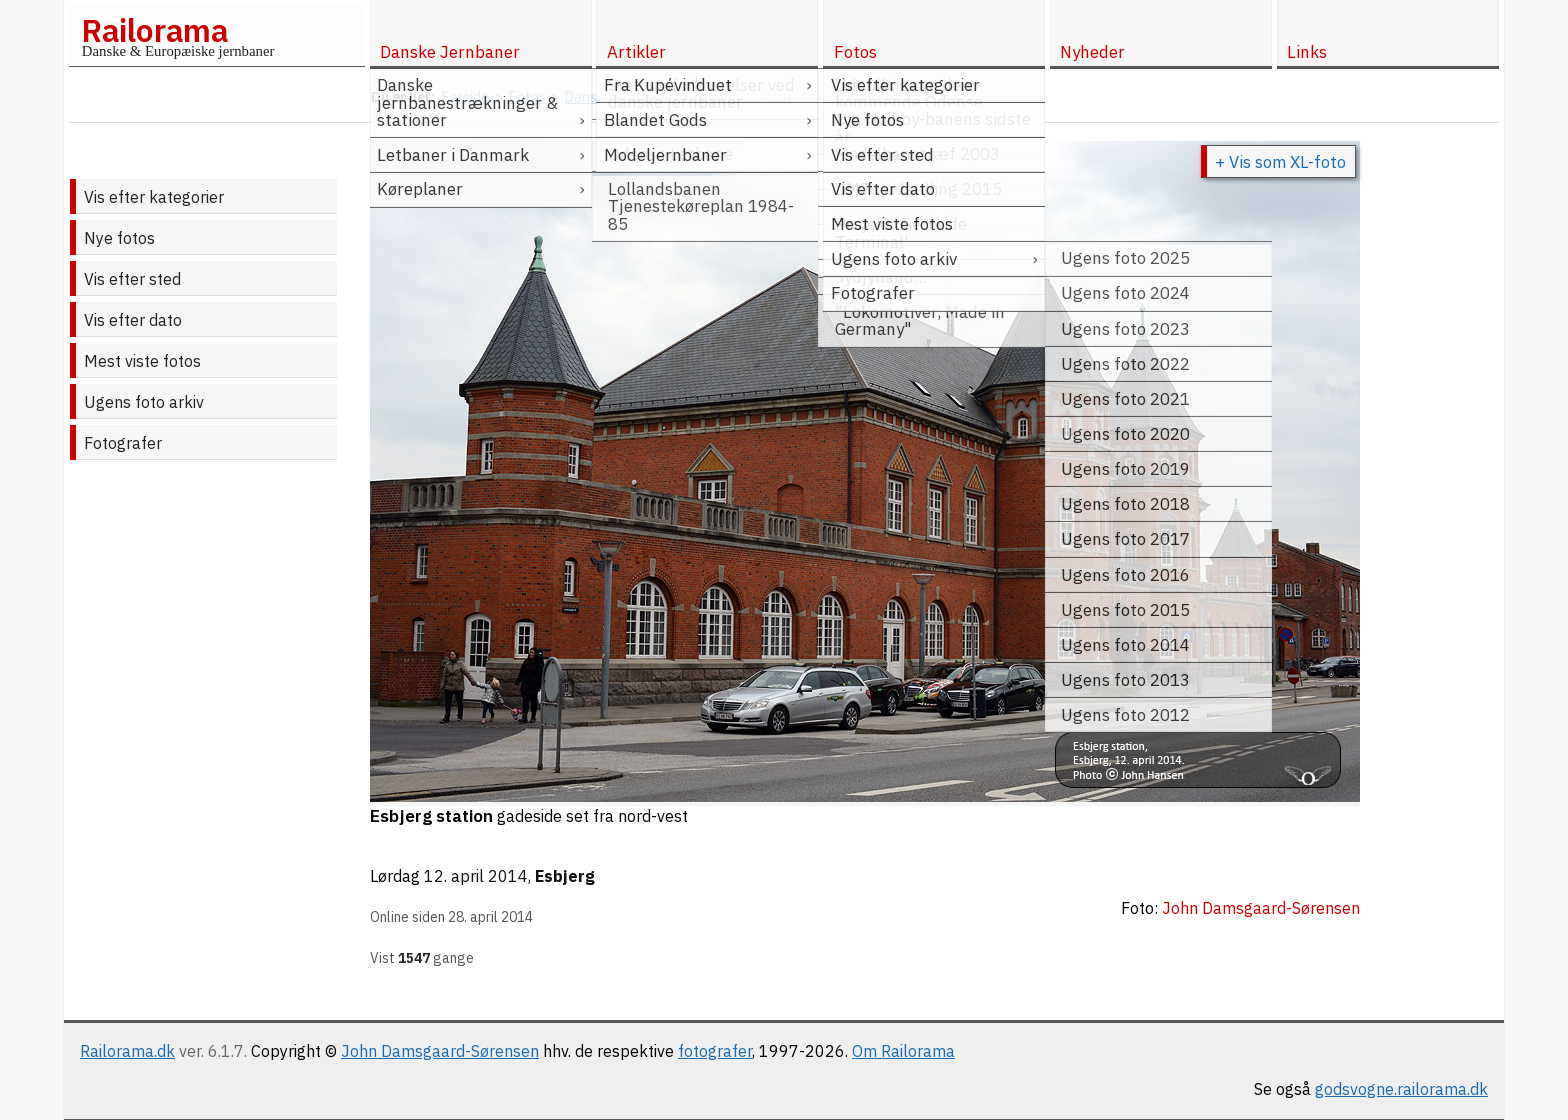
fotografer (715, 1051)
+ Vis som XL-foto (1280, 162)
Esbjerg (565, 876)
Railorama (154, 30)
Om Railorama (903, 1051)
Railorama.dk (127, 1051)
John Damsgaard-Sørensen (440, 1051)
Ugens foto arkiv (144, 402)
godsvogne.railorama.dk (1401, 1089)
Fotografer (123, 443)
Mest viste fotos (142, 361)
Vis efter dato (133, 320)
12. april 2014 (476, 876)
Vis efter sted (132, 279)
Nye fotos (119, 238)
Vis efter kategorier (154, 197)
